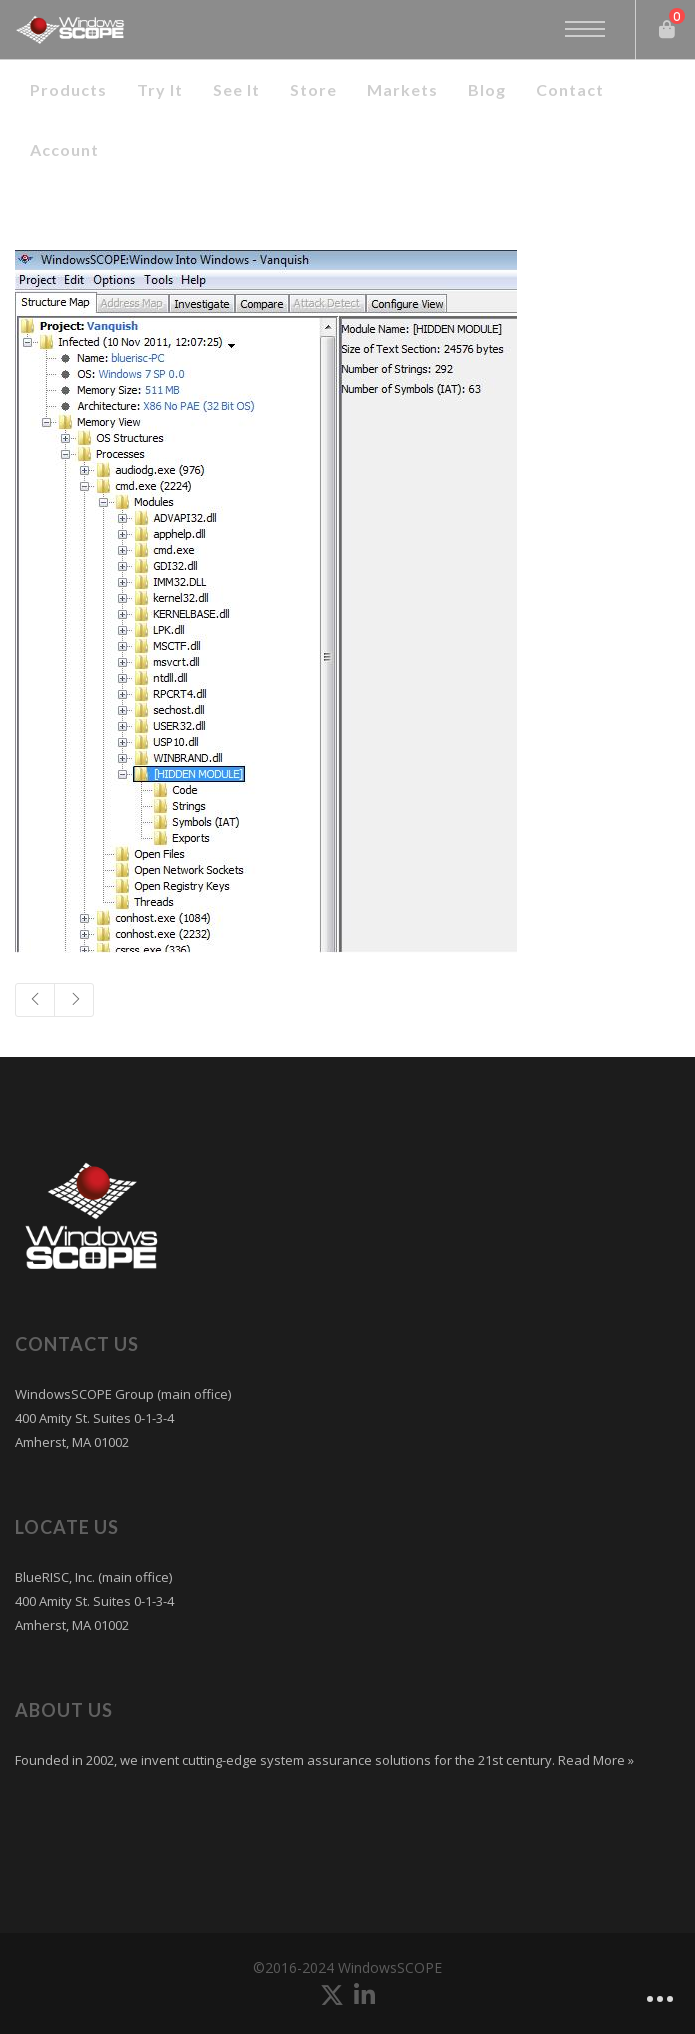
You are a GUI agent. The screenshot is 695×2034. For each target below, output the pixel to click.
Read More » (594, 1760)
